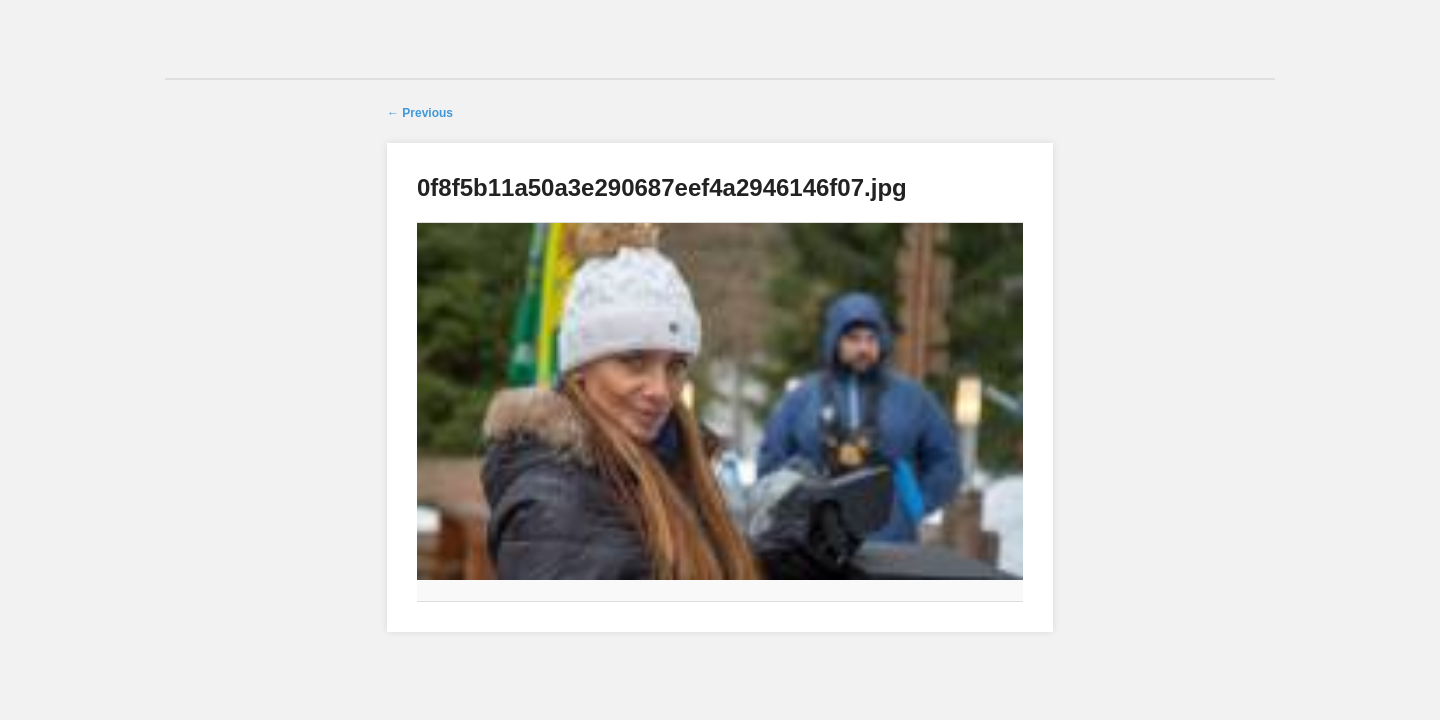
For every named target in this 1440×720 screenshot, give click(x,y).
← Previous (420, 113)
